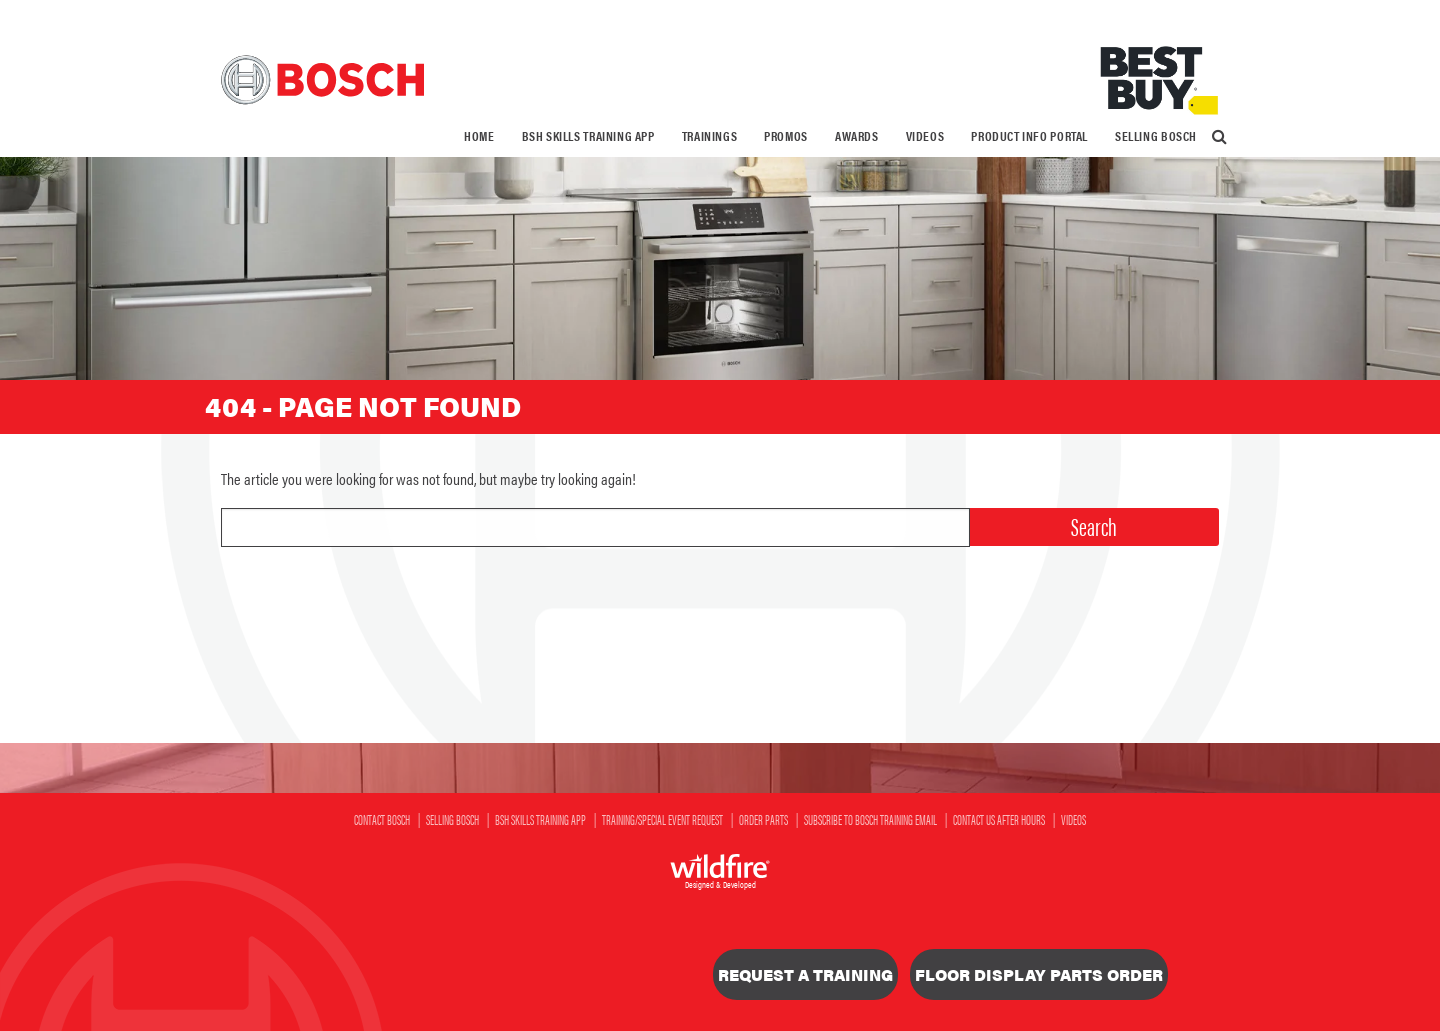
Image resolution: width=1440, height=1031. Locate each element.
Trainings (710, 136)
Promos (786, 136)
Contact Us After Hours (999, 819)
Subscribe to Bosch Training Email (870, 819)
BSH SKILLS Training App (588, 136)
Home (479, 136)
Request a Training (805, 974)
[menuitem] (479, 136)
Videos (925, 136)
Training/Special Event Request (662, 819)
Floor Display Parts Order (1039, 974)
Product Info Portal (1029, 136)
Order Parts (763, 819)
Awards (857, 136)
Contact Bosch (382, 819)
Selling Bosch (1156, 136)
